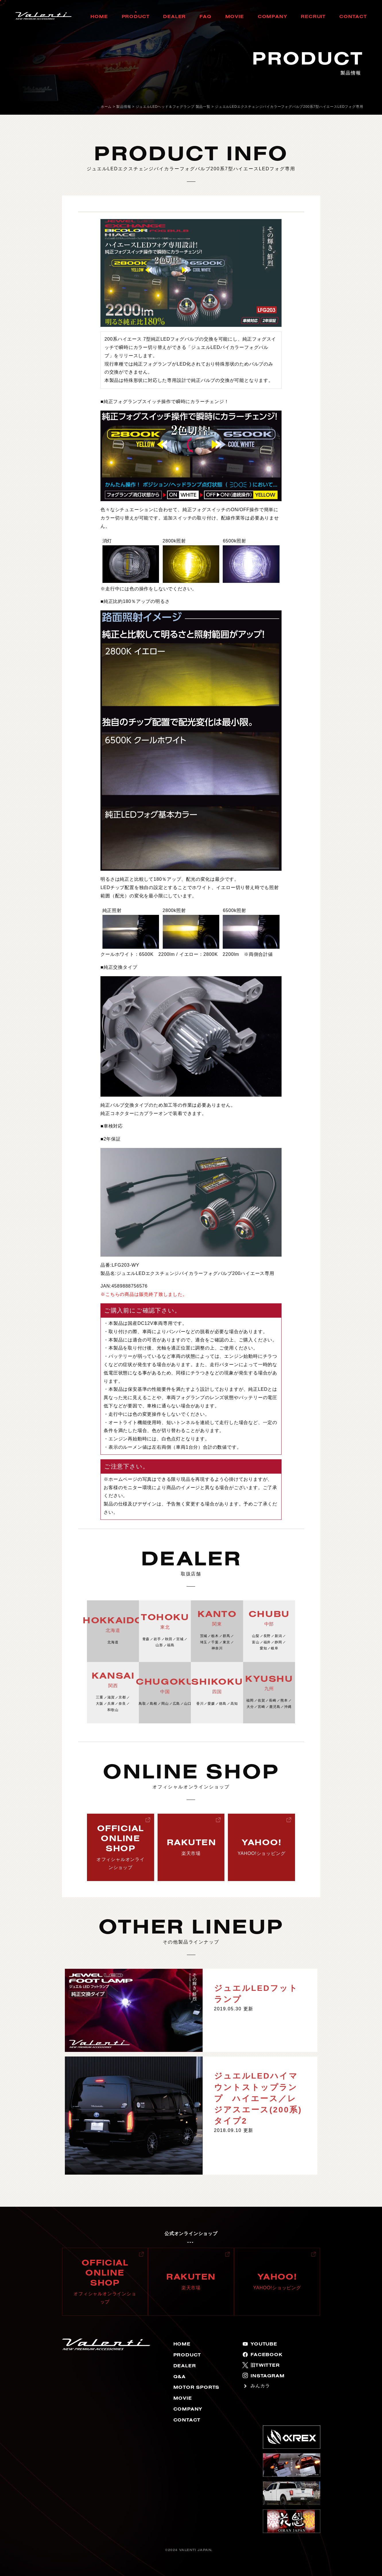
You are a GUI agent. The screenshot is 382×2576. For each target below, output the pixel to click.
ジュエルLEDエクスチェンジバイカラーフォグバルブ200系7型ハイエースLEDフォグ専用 (289, 107)
